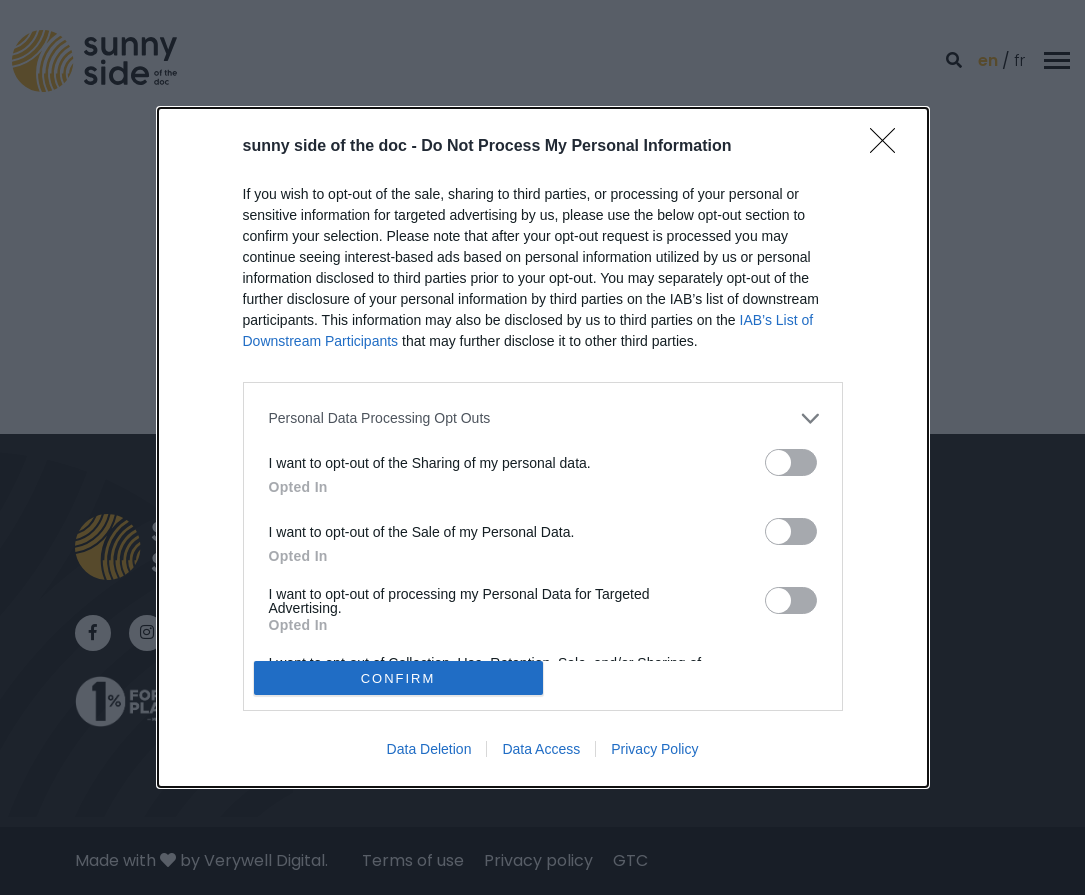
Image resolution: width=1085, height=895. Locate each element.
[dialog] (543, 448)
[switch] (791, 462)
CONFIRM (398, 678)
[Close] (889, 147)
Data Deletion (429, 749)
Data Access (541, 749)
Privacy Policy (654, 749)
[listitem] (543, 418)
